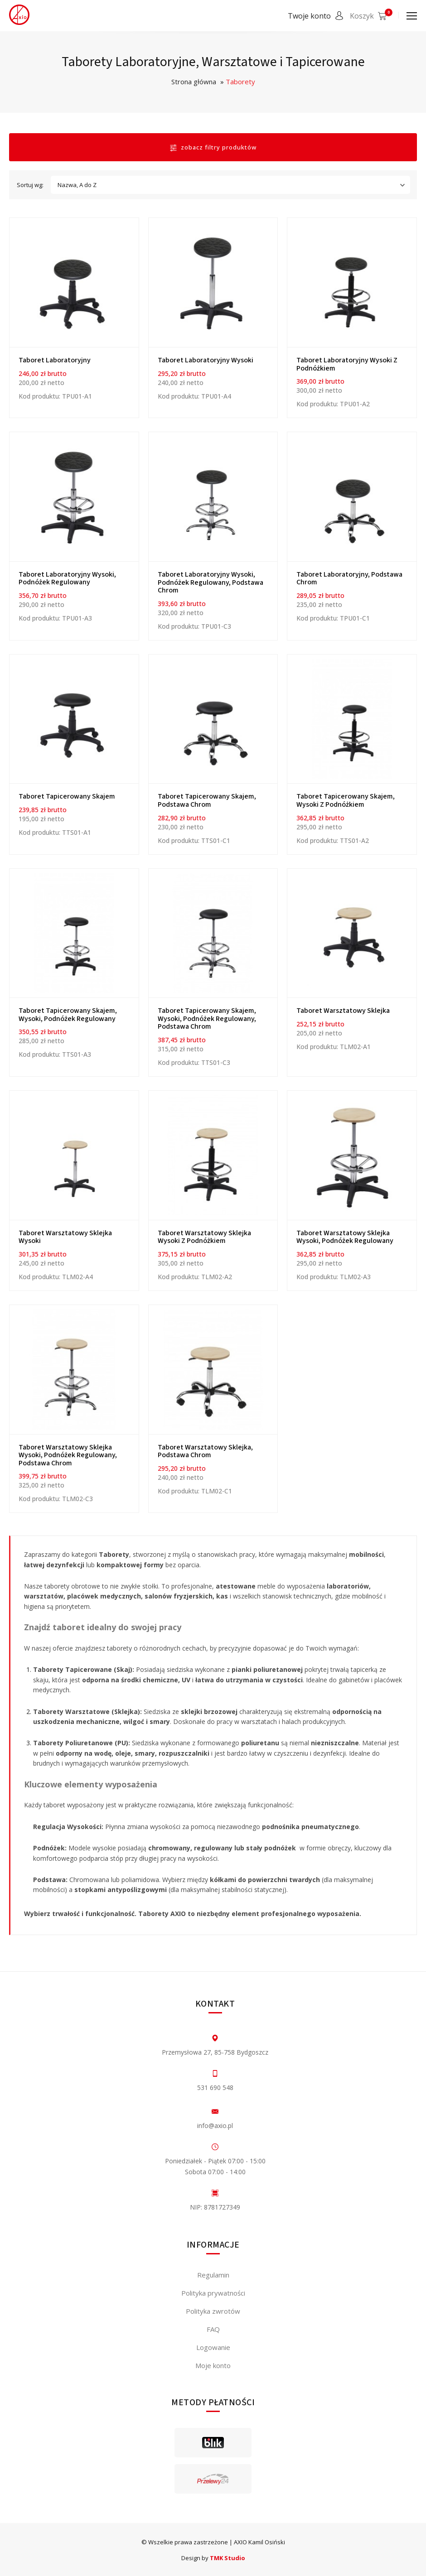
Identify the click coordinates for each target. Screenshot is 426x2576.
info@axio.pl (215, 2125)
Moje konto (213, 2365)
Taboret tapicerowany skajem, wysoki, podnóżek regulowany (68, 1015)
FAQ (213, 2329)
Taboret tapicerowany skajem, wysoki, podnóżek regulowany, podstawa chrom (207, 1018)
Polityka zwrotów (213, 2311)
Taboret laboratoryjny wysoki (205, 360)
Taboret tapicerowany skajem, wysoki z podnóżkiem (345, 800)
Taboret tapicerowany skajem (67, 796)
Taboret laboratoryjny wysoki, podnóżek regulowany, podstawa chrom (210, 582)
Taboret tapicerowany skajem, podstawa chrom (207, 800)
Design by (213, 2558)
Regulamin (213, 2274)
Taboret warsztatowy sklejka (343, 1011)
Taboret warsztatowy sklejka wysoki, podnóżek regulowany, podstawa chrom (68, 1455)
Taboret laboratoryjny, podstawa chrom (349, 578)
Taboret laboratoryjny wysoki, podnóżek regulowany (67, 578)
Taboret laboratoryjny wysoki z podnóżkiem (346, 364)
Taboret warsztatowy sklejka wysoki (65, 1237)
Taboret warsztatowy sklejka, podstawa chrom (205, 1451)
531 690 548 (215, 2087)
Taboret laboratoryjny (55, 360)
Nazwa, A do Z (232, 185)
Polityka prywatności (213, 2292)
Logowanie (213, 2347)
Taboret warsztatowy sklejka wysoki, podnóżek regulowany (344, 1237)
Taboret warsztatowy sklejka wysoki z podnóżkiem (204, 1237)
